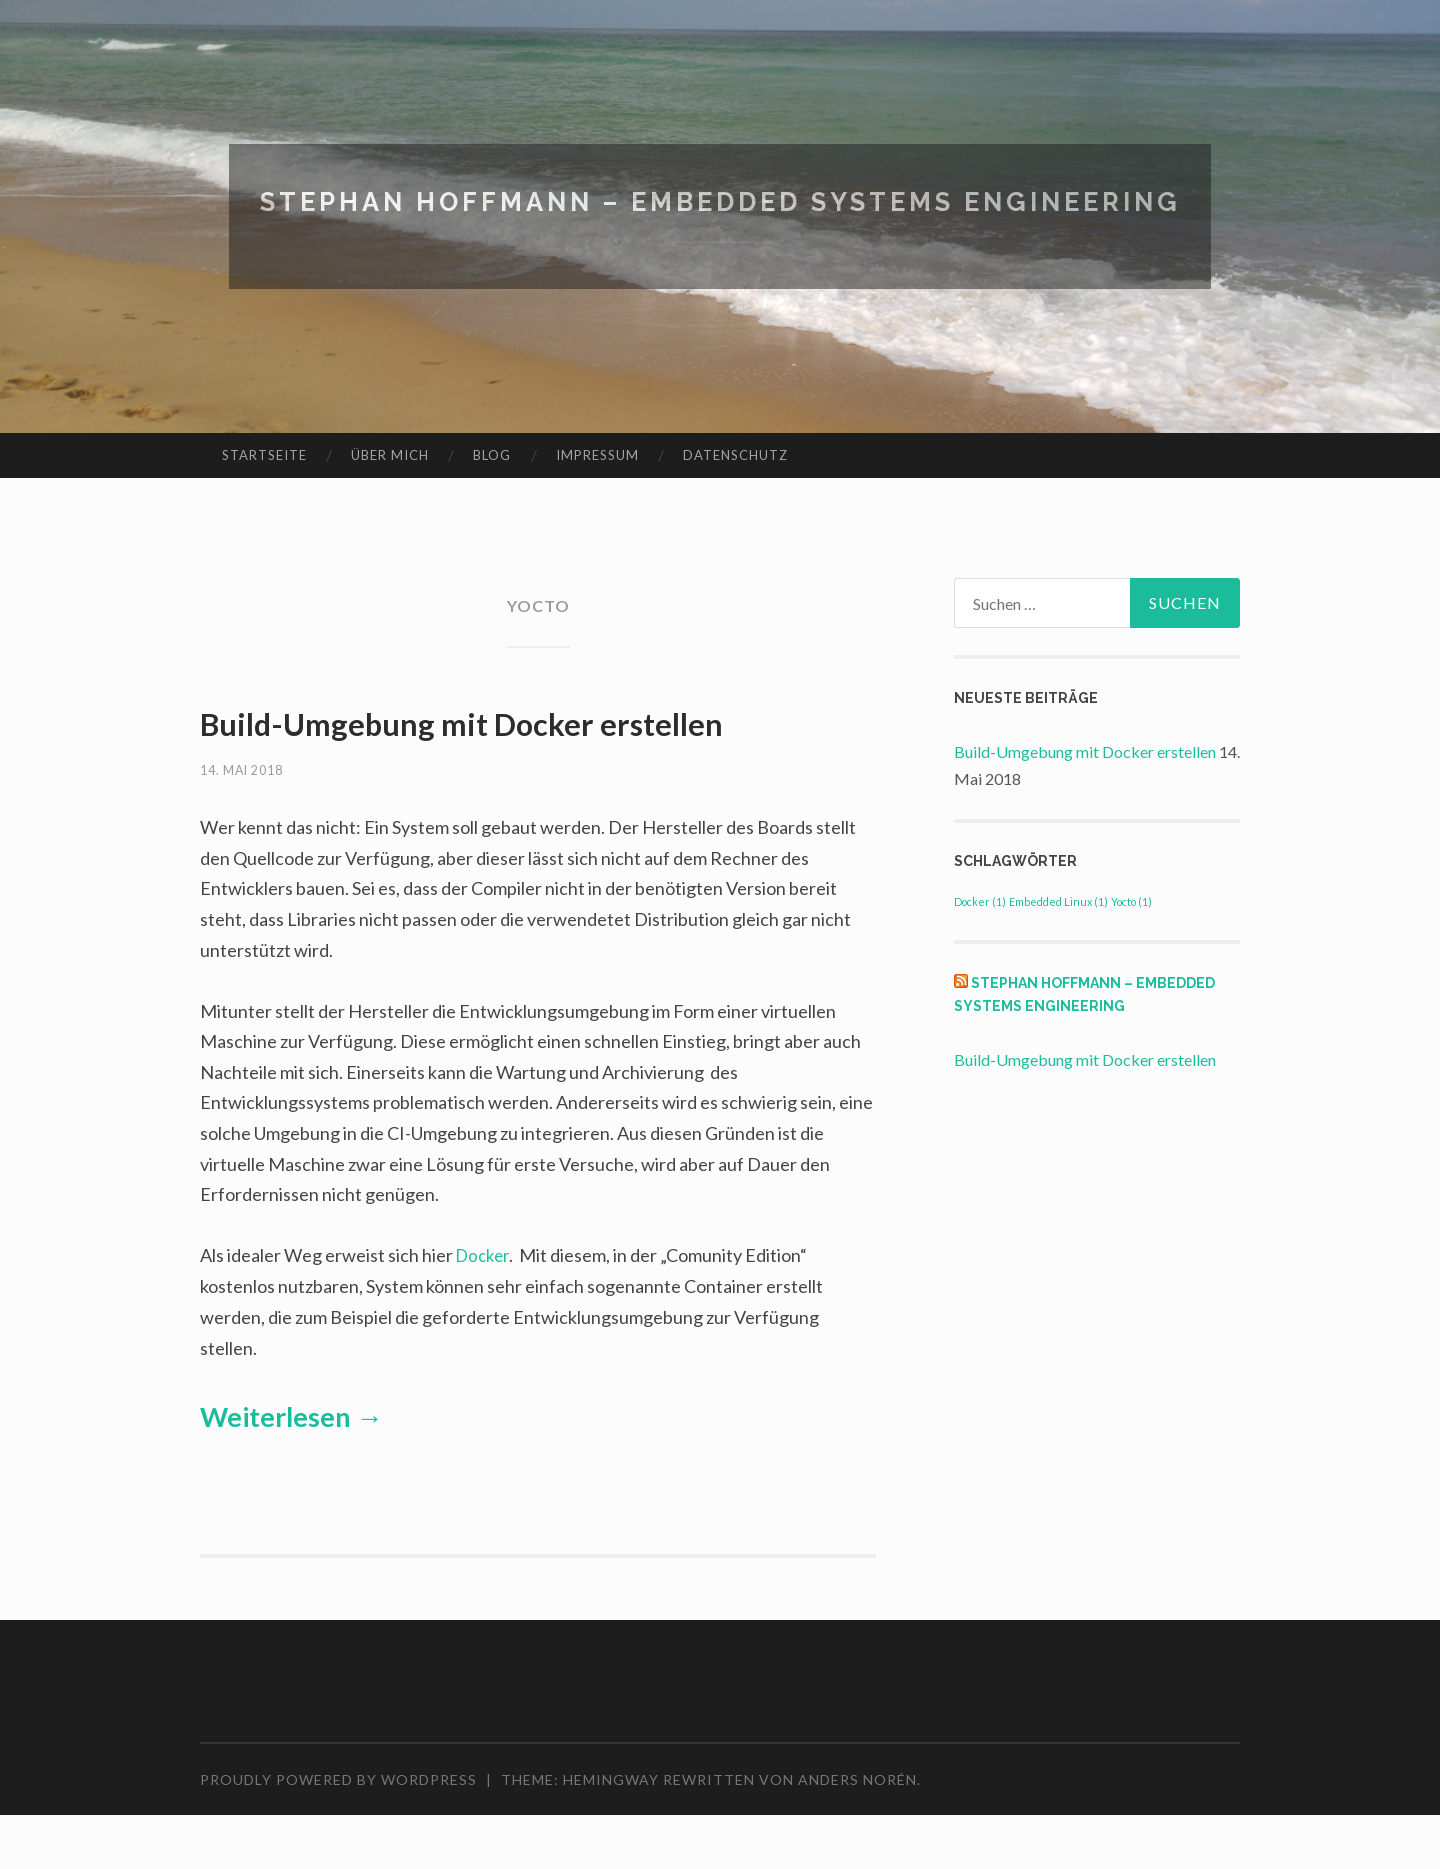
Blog (492, 455)
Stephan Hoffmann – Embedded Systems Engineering (720, 200)
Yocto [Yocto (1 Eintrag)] (1131, 901)
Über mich (390, 455)
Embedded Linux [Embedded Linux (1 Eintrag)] (1058, 901)
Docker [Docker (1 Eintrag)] (980, 901)
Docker (484, 1309)
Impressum (597, 455)
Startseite (264, 455)
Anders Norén (857, 1832)
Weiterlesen (291, 1469)
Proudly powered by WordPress (338, 1832)
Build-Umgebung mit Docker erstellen (1085, 751)
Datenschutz (735, 455)
